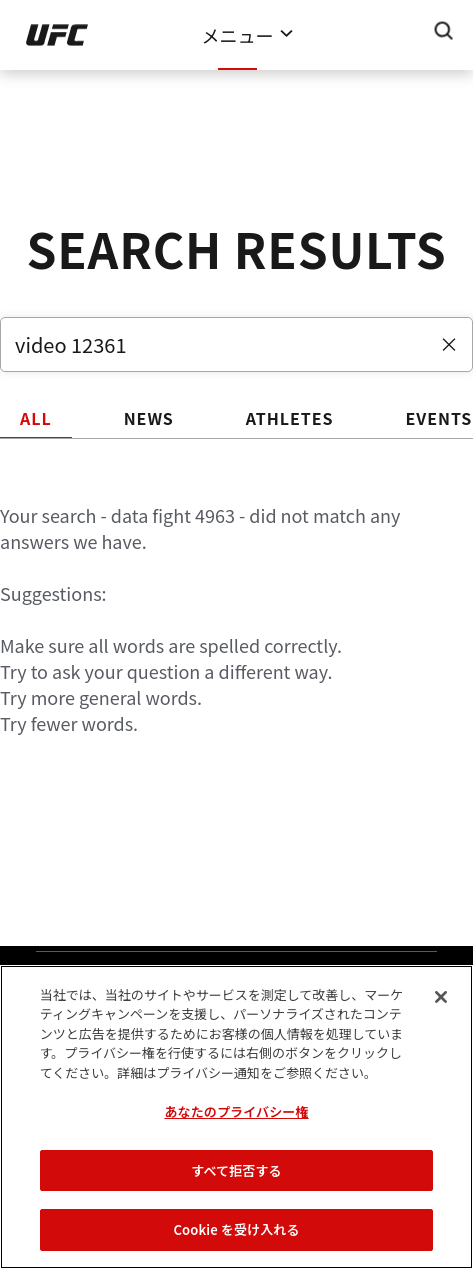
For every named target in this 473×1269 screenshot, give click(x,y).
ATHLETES (290, 418)
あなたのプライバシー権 (236, 1111)
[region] (236, 1117)
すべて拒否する (236, 1170)
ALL (36, 418)
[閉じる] (441, 997)
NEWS (149, 418)
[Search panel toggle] (444, 31)
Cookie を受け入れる (236, 1229)
